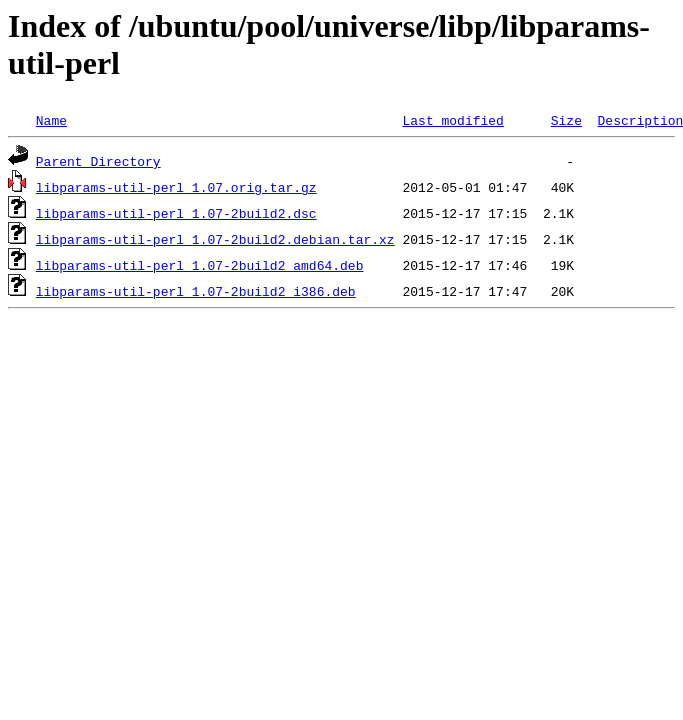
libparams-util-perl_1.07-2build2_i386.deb (196, 291)
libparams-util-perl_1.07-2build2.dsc (176, 213)
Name (51, 120)
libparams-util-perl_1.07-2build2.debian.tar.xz (215, 239)
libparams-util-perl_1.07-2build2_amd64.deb (200, 265)
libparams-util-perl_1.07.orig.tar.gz (176, 187)
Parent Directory (98, 161)
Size (566, 120)
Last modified (452, 120)
